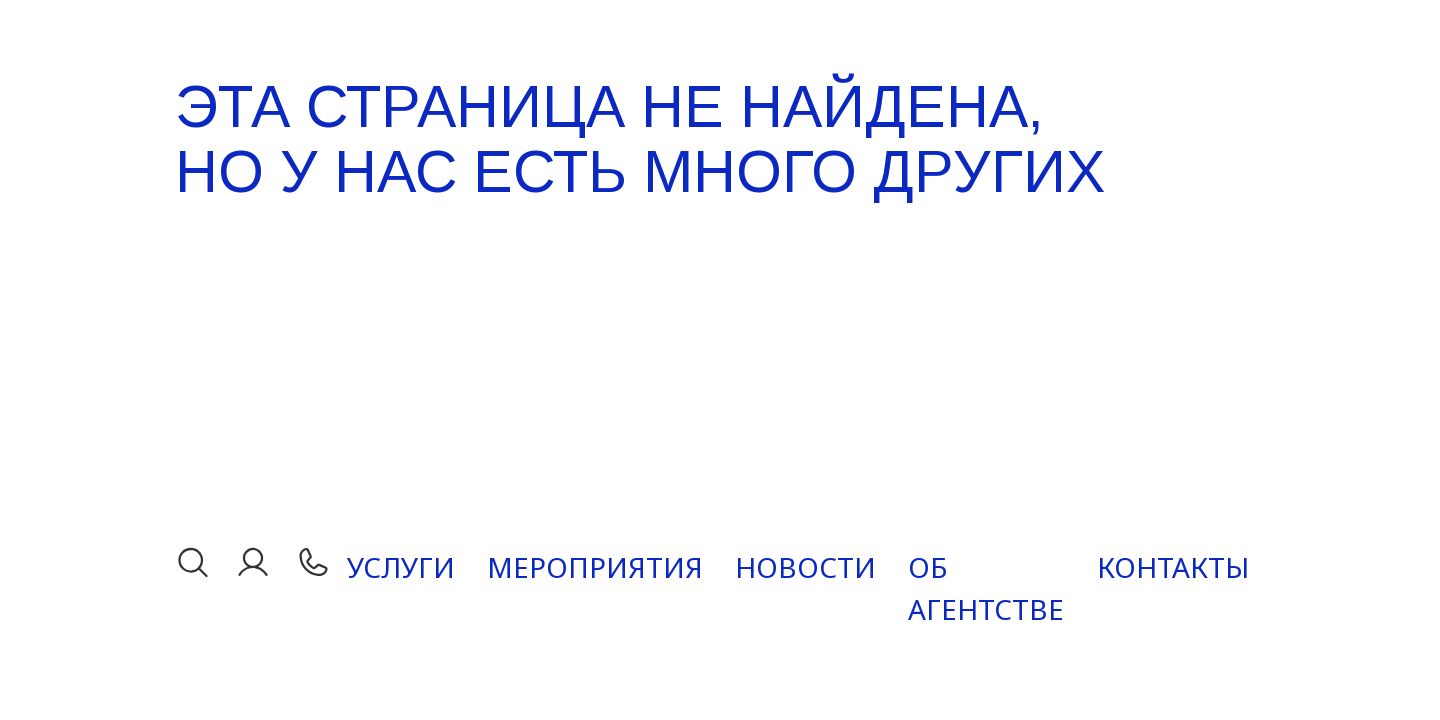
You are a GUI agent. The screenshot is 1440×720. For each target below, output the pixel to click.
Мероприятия (595, 567)
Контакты (1173, 567)
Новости (805, 567)
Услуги (401, 567)
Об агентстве (986, 588)
